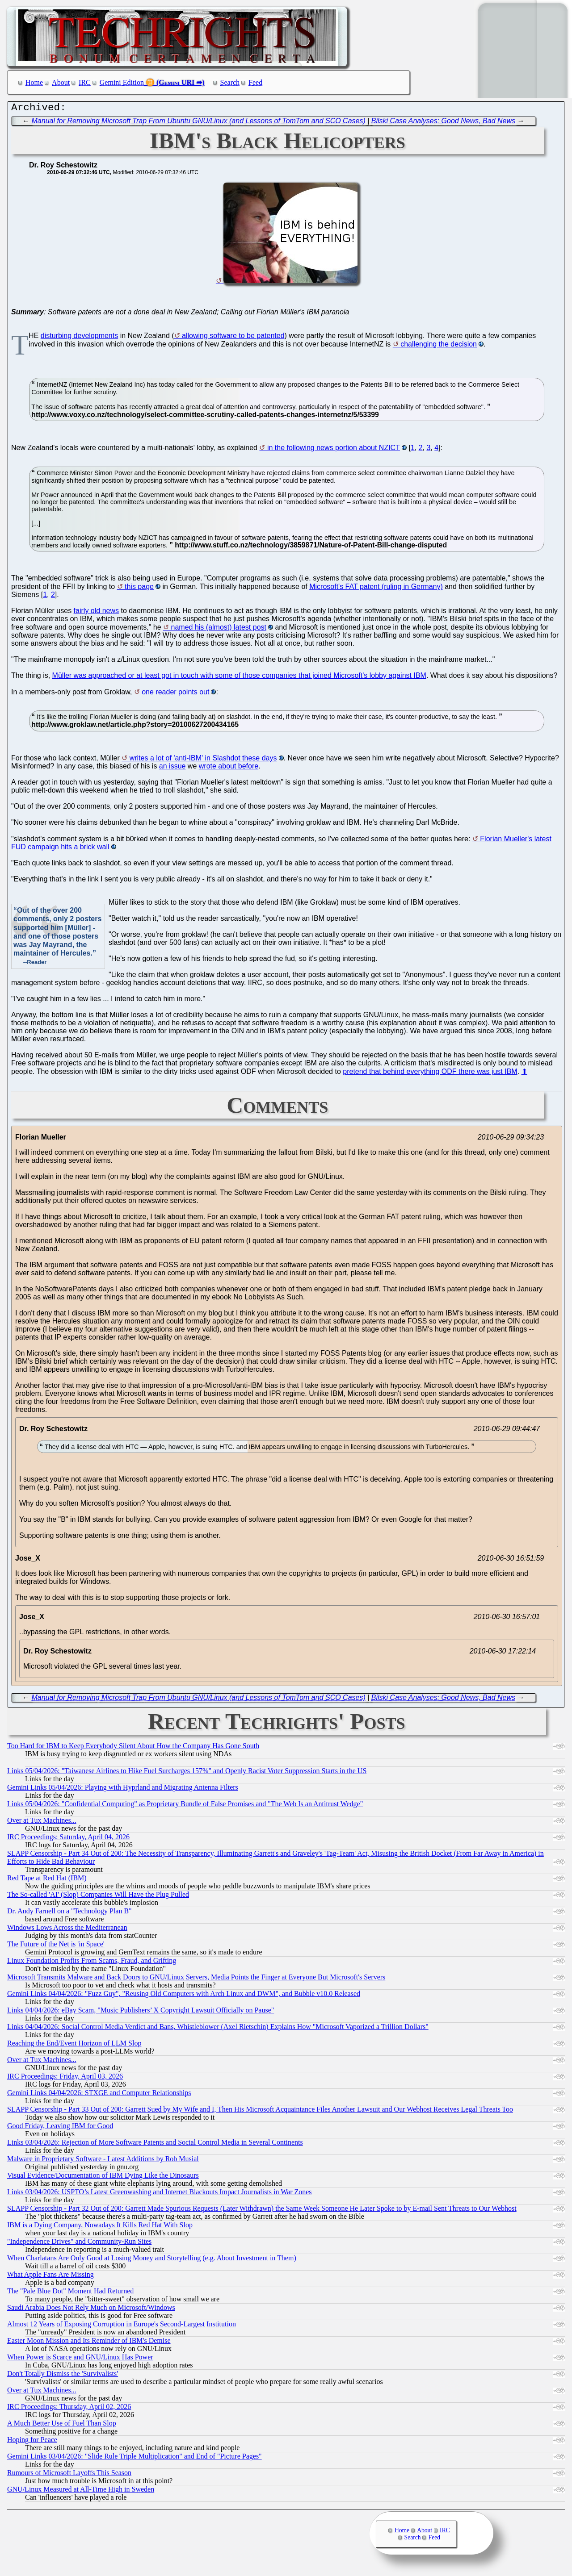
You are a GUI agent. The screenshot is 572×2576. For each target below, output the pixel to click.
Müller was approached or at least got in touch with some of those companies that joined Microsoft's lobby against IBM (239, 677)
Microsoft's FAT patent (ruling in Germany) (376, 589)
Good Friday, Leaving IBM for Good (60, 2128)
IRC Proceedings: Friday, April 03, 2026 (65, 2078)
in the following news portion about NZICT (333, 450)
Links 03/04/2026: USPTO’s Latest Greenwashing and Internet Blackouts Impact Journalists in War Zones (159, 2194)
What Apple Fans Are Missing (50, 2276)
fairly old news (96, 613)
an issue (172, 768)
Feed (255, 82)
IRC (85, 82)
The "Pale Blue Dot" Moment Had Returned (70, 2293)
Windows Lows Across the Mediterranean (67, 1929)
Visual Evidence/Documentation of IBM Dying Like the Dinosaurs (103, 2177)
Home (34, 82)
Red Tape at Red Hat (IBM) (47, 1880)
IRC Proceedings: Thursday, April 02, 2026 (69, 2409)
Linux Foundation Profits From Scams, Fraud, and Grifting (91, 1962)
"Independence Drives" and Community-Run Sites (79, 2243)
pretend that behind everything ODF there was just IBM (430, 1073)
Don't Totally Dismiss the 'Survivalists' (62, 2376)
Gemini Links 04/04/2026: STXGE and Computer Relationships (99, 2095)
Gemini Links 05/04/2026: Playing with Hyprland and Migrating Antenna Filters (122, 1789)
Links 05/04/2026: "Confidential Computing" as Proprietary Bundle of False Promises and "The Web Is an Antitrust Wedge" (185, 1806)
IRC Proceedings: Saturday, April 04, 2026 (68, 1839)
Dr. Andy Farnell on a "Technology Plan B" (69, 1913)
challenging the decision (438, 346)
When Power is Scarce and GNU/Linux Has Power (80, 2359)
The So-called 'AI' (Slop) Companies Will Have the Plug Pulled (98, 1896)
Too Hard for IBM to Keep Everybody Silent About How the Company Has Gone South (133, 1748)
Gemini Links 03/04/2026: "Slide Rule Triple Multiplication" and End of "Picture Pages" (134, 2458)
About (61, 82)
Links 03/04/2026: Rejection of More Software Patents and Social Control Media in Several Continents (155, 2144)
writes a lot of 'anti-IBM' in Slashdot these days (203, 760)
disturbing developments (79, 338)
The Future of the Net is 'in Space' (56, 1946)
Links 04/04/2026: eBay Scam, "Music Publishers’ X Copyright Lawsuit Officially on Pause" (140, 2012)
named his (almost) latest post (218, 629)
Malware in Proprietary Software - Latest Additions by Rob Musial (103, 2161)
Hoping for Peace (32, 2442)
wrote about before (228, 768)
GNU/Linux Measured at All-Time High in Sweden (80, 2491)
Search (230, 82)
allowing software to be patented (233, 338)
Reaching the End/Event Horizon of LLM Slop (74, 2045)
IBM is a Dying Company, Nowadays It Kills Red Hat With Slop (100, 2227)
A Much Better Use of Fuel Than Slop (61, 2425)
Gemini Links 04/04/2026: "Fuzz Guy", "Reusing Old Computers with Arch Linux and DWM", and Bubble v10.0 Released (183, 1996)
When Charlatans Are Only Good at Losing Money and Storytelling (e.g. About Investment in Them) (151, 2260)
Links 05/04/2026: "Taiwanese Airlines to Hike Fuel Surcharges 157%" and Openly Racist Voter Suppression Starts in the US (186, 1773)
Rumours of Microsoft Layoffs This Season (69, 2475)
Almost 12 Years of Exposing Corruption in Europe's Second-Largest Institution (121, 2326)
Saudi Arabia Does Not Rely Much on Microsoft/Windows (91, 2309)
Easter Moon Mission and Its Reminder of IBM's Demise (89, 2342)
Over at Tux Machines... (41, 1822)
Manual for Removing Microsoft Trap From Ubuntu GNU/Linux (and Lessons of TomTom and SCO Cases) (199, 123)
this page (139, 589)
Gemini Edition (122, 82)
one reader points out (175, 694)
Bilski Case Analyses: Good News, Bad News (443, 123)
